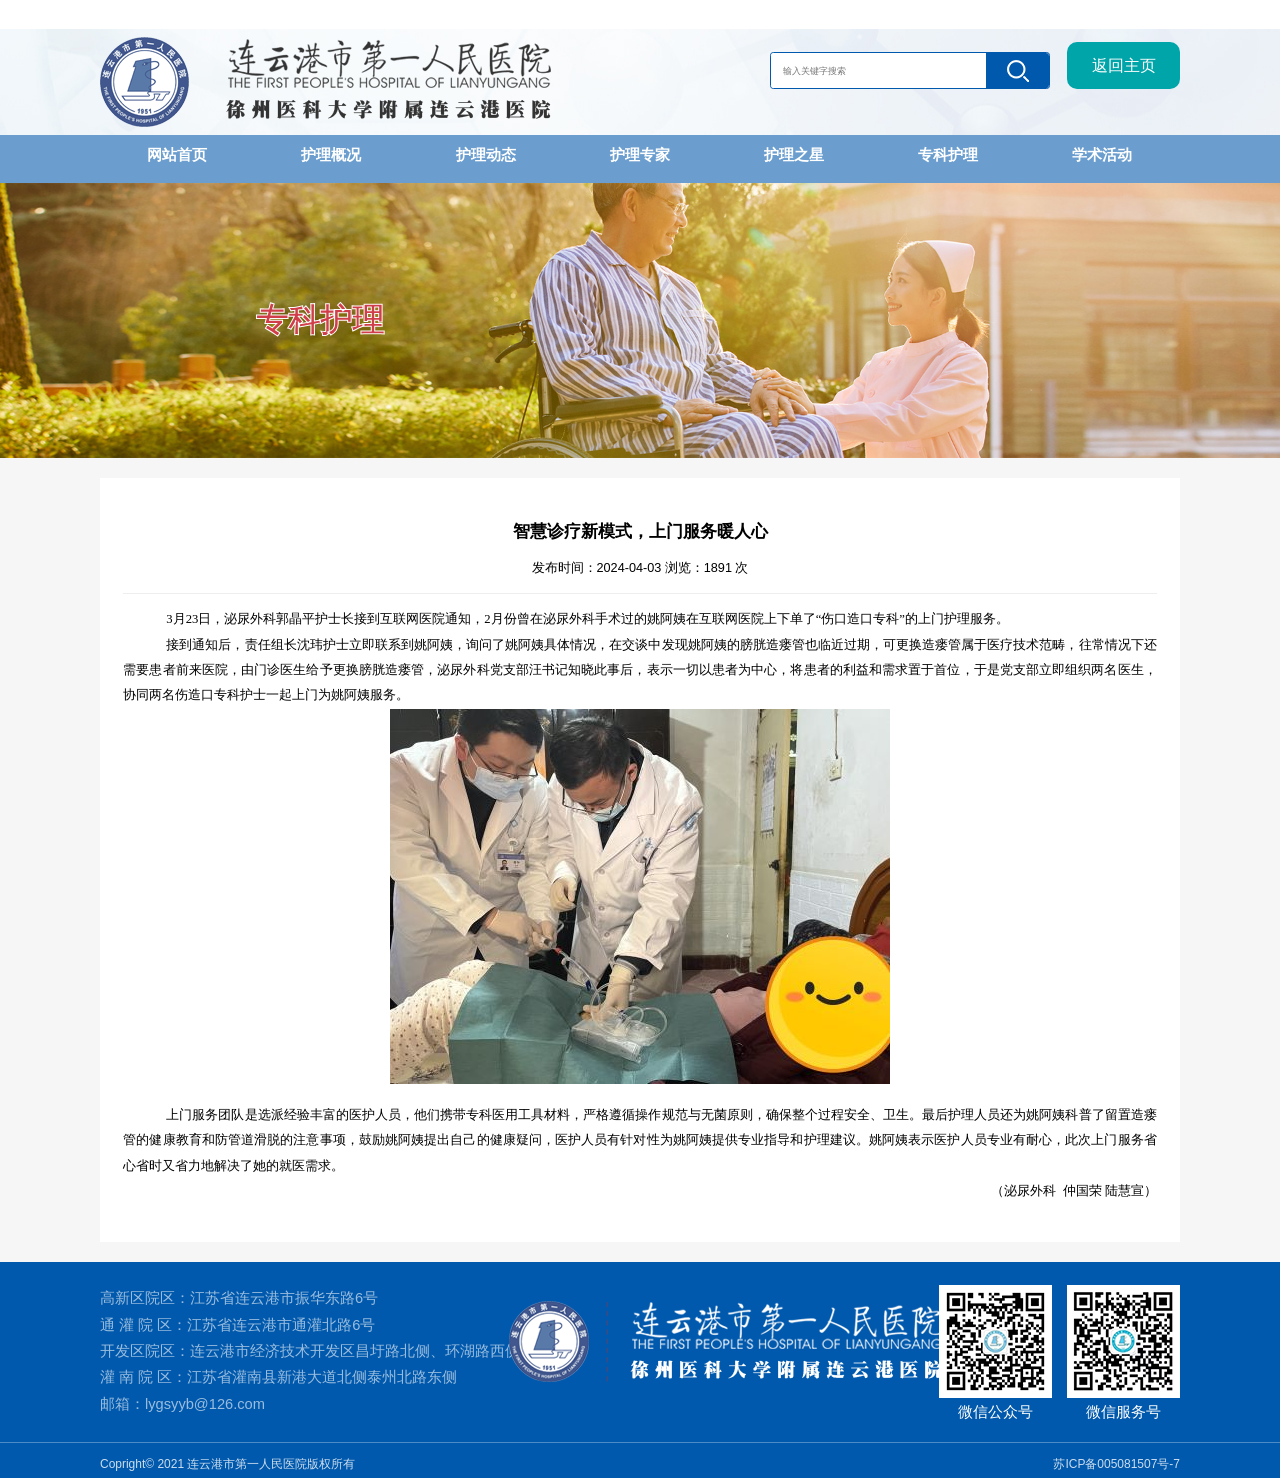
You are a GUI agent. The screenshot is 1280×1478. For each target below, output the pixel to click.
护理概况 (331, 154)
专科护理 (948, 154)
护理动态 (486, 154)
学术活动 (1102, 154)
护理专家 (640, 154)
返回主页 (1124, 72)
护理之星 (794, 154)
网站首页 (177, 154)
